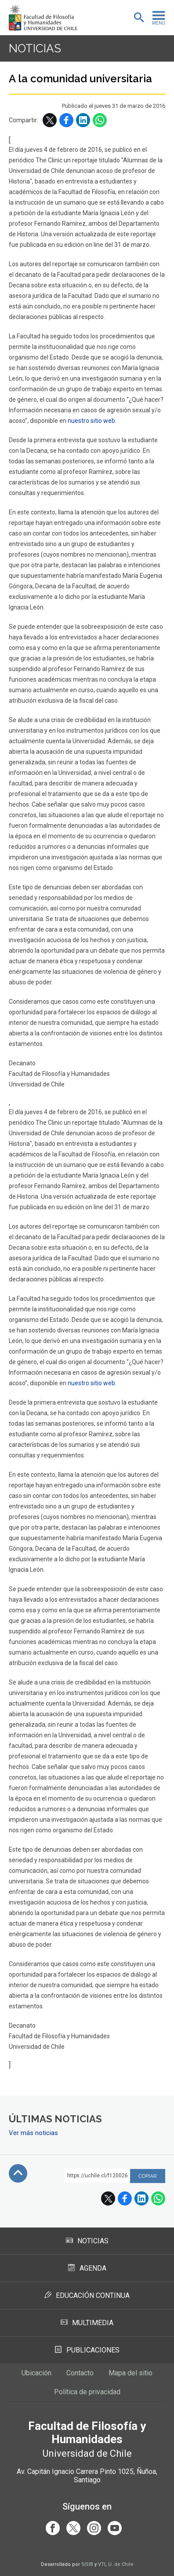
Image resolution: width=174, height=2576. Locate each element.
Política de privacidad (87, 2392)
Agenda (87, 2268)
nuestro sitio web (91, 420)
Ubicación (36, 2373)
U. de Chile (121, 2564)
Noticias (35, 48)
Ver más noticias (33, 2133)
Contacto (80, 2373)
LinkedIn (83, 120)
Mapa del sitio (130, 2373)
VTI (101, 2564)
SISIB (87, 2564)
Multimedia (87, 2323)
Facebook (66, 120)
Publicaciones (87, 2350)
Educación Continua (87, 2295)
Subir (18, 2173)
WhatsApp (99, 120)
